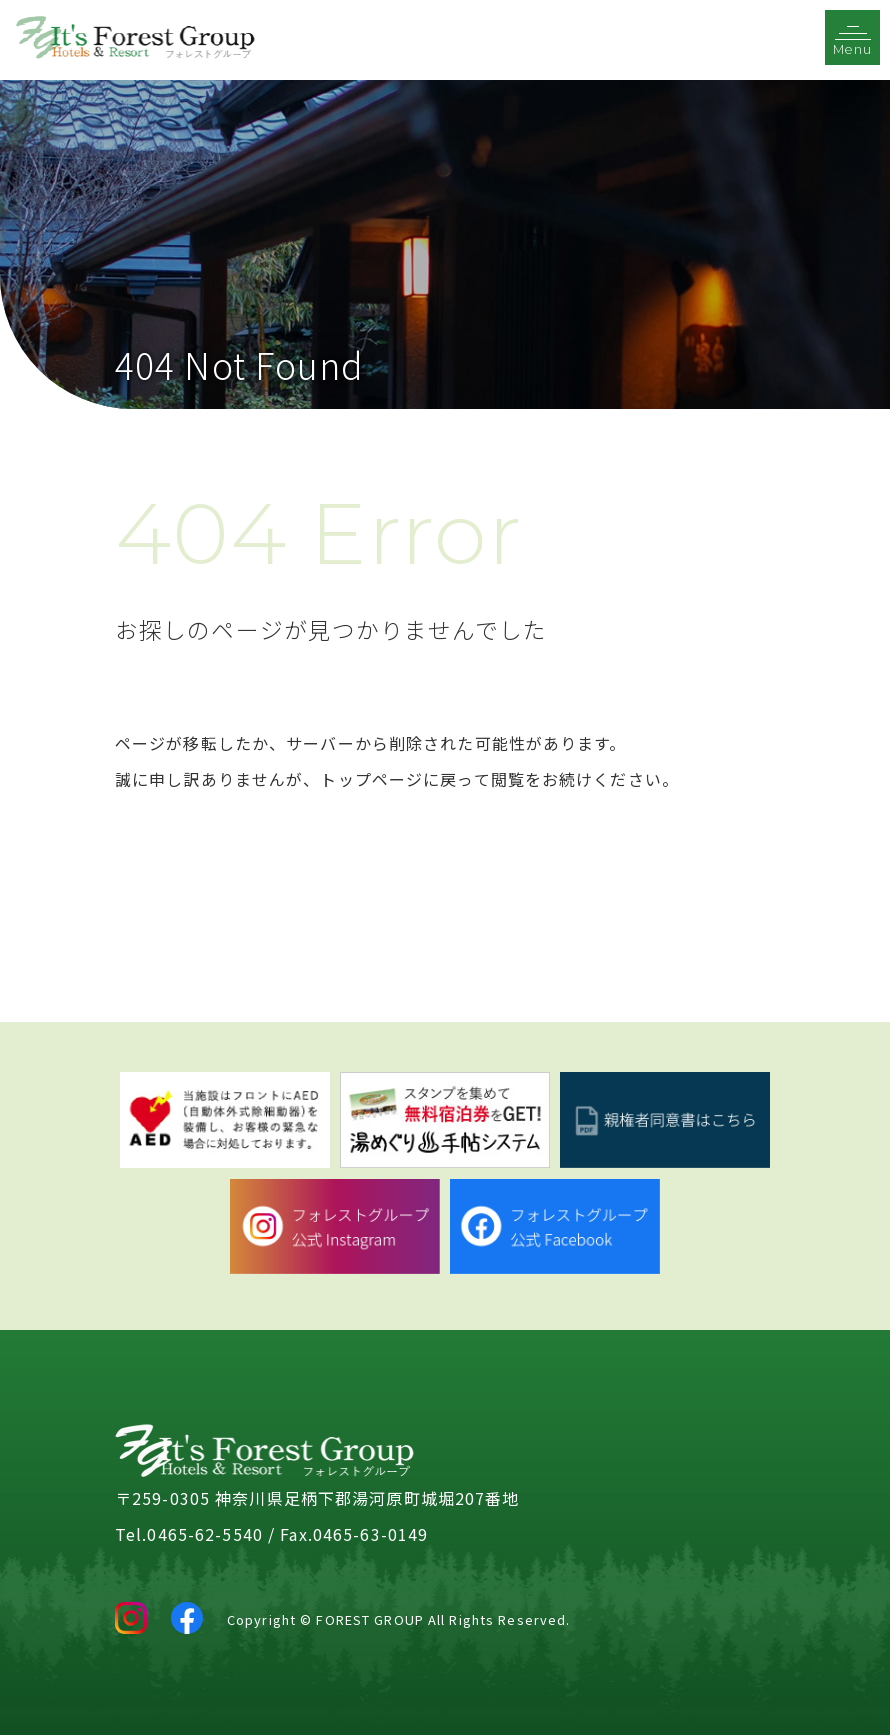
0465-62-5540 (204, 1534)
